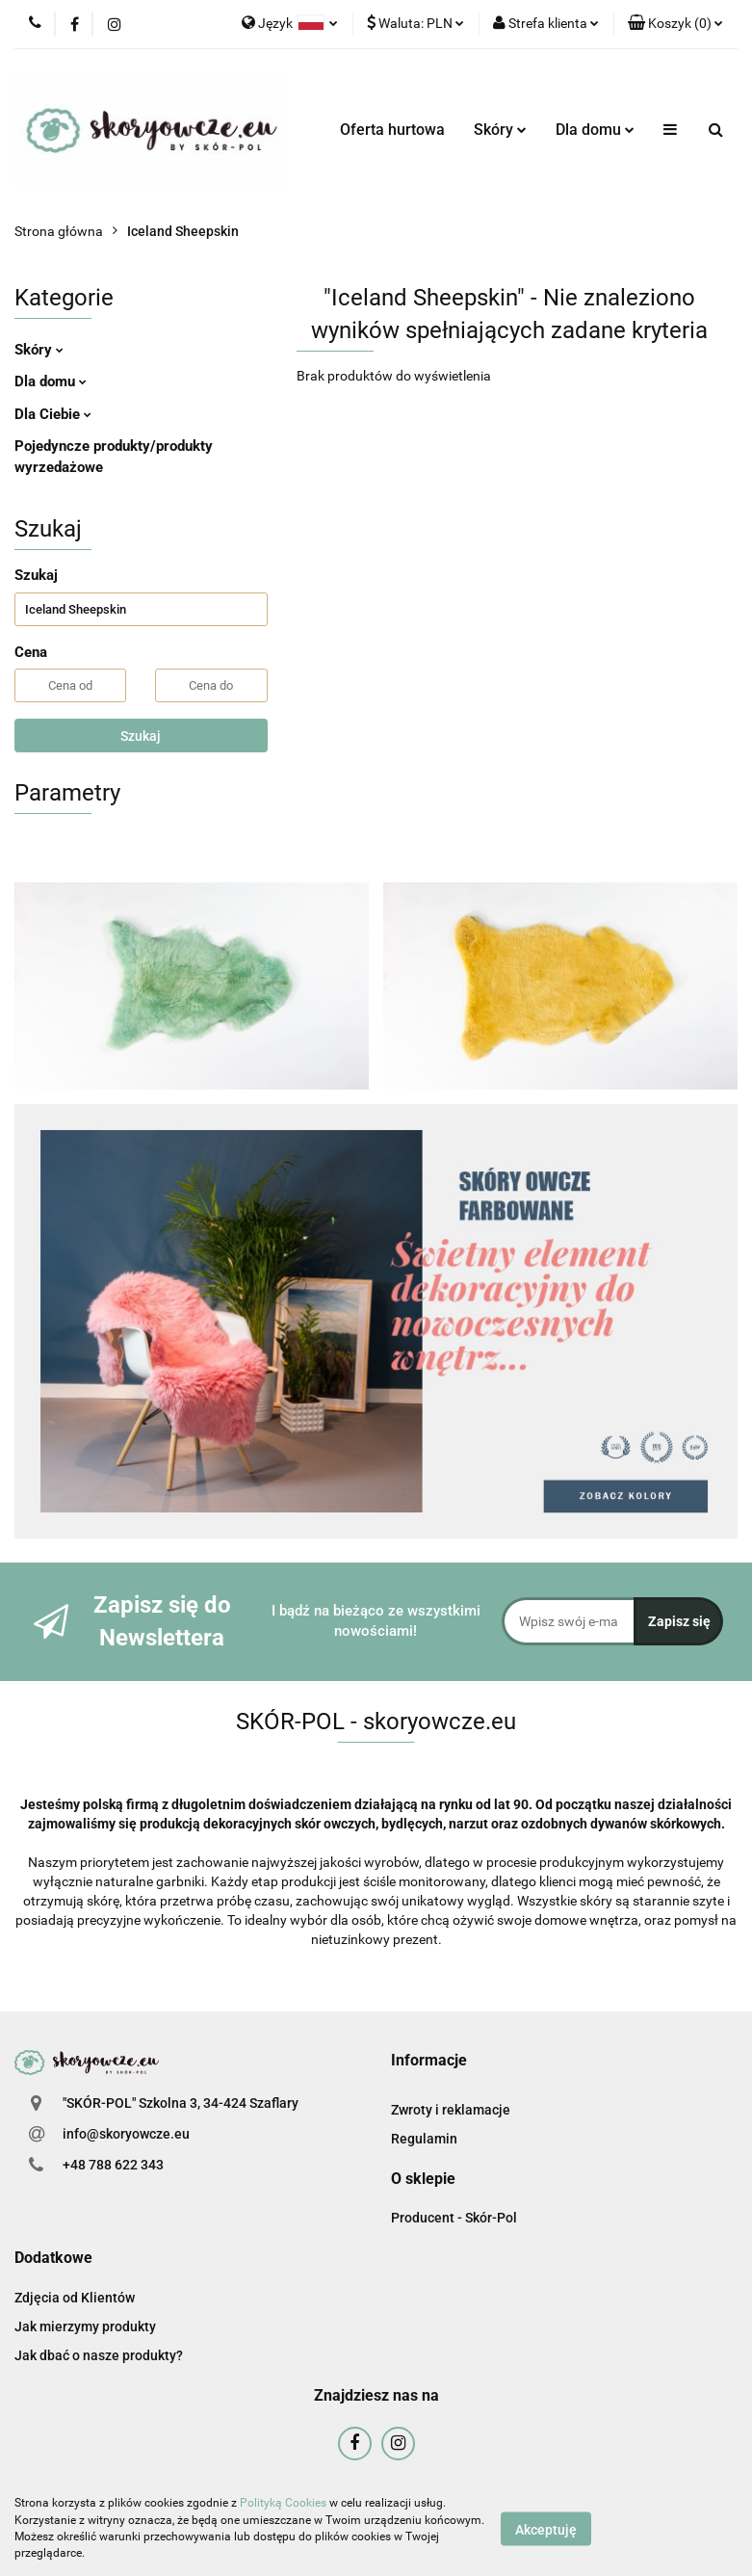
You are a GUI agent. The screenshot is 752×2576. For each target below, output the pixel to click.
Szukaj (140, 736)
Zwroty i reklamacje (450, 2109)
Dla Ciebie (52, 414)
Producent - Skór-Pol (454, 2217)
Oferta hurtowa (392, 129)
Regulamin (424, 2138)
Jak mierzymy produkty (85, 2326)
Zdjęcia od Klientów (74, 2297)
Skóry (500, 129)
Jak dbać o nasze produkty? (98, 2355)
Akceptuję (546, 2529)
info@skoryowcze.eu (126, 2134)
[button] (675, 24)
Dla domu (595, 129)
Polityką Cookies (283, 2503)
